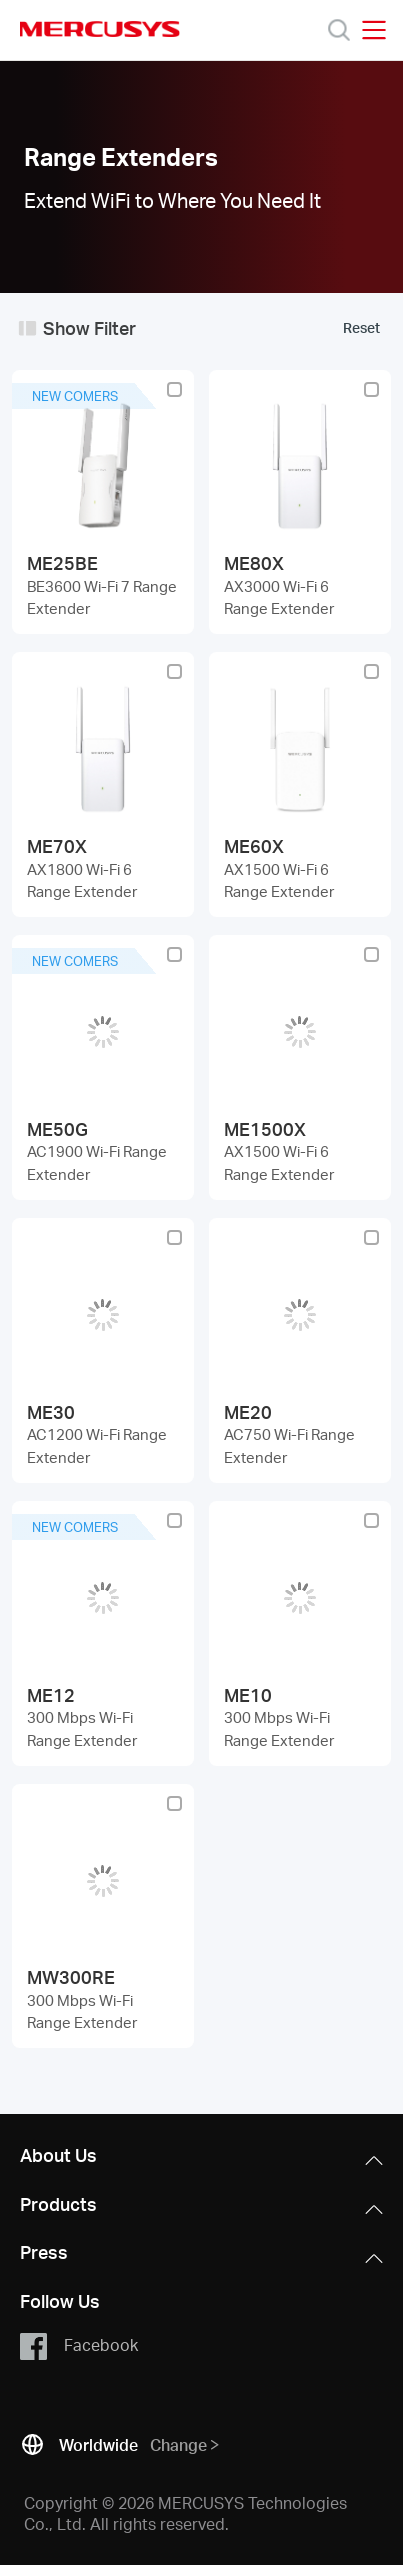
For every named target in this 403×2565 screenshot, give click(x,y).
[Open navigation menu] (374, 30)
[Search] (339, 30)
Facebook (78, 2346)
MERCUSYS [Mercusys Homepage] (100, 29)
